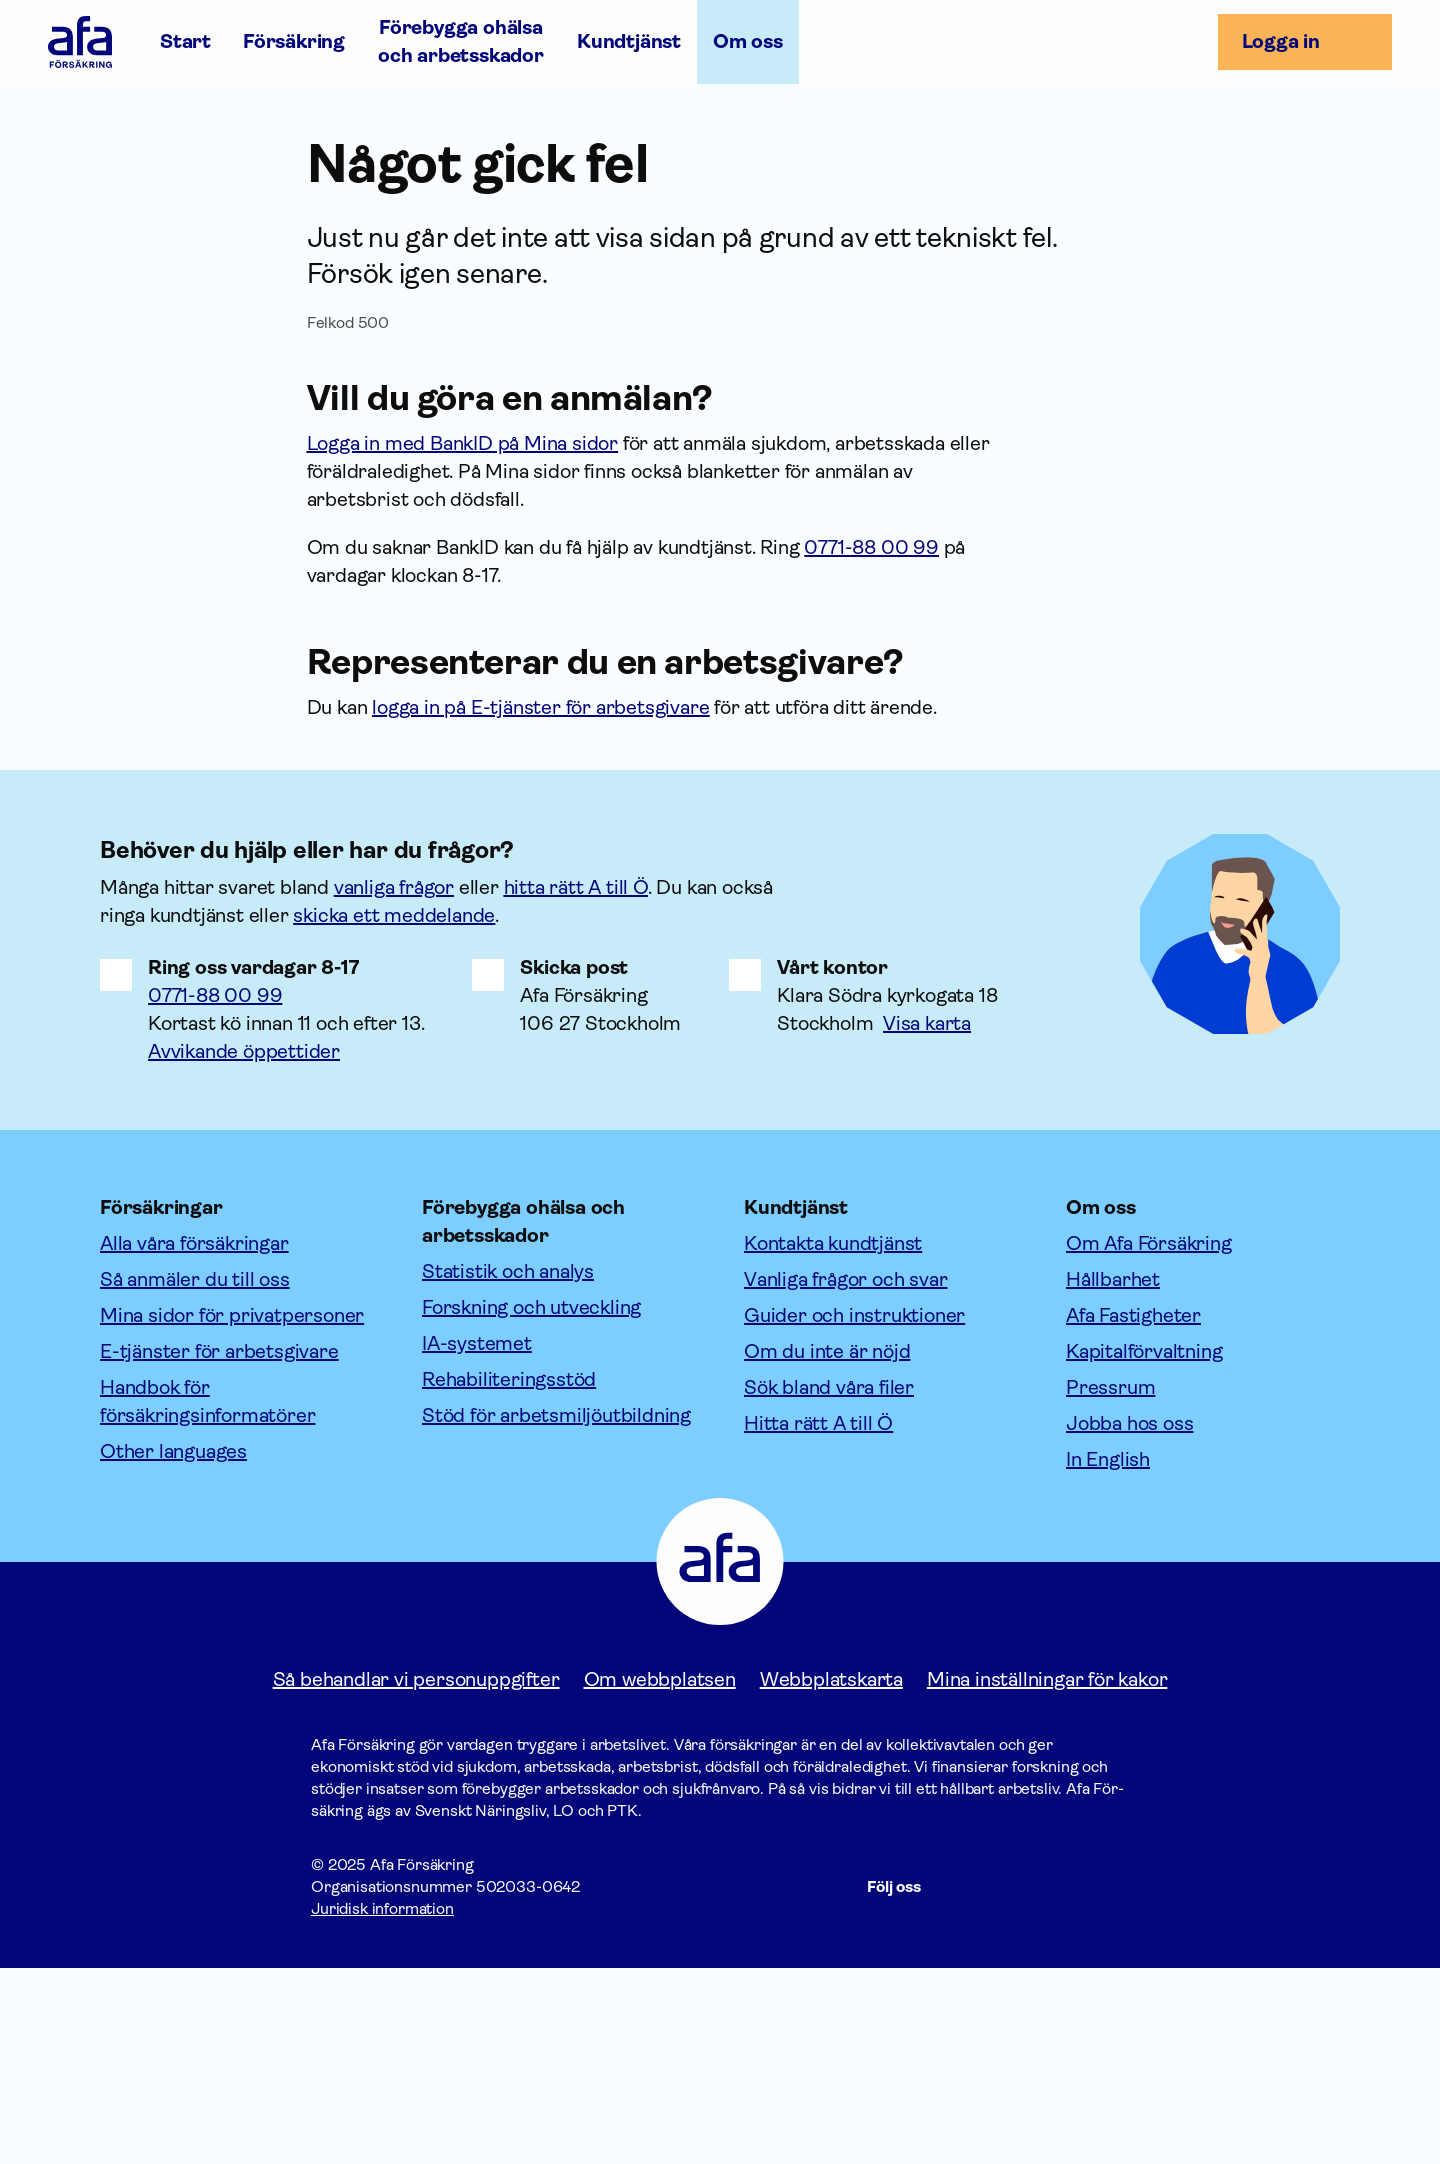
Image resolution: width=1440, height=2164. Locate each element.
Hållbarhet (1113, 1475)
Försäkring (294, 41)
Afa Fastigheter (1133, 1511)
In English (899, 115)
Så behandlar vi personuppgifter (416, 1875)
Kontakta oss (761, 115)
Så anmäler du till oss (195, 1475)
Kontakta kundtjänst (833, 1439)
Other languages (173, 1647)
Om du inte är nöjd (827, 1547)
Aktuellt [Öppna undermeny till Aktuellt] (380, 115)
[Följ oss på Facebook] (961, 2083)
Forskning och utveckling (531, 1503)
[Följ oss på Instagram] (1009, 2083)
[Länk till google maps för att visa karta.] (943, 1219)
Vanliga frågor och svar (845, 1475)
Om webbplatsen (660, 1875)
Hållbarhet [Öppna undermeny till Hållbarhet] (261, 115)
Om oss (748, 41)
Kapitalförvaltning (1144, 1547)
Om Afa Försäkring (1149, 1439)
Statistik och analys (508, 1467)
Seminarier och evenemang (224, 166)
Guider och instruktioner (854, 1511)
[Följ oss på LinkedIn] (1057, 2083)
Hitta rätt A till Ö (818, 1619)
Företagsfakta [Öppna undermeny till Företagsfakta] (114, 115)
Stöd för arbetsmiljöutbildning (556, 1611)
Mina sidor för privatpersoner (232, 1511)
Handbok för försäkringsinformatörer (207, 1597)
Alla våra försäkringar (194, 1439)
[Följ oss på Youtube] (1105, 2083)
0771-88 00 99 (215, 1191)
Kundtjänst (629, 41)
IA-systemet (477, 1539)
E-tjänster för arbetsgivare (219, 1547)
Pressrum (1110, 1583)
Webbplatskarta (831, 1875)
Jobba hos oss (601, 115)
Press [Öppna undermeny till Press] (476, 115)
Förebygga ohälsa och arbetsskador (461, 41)
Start (185, 41)
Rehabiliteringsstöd (509, 1575)
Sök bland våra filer (829, 1583)
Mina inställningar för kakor (1047, 1875)
